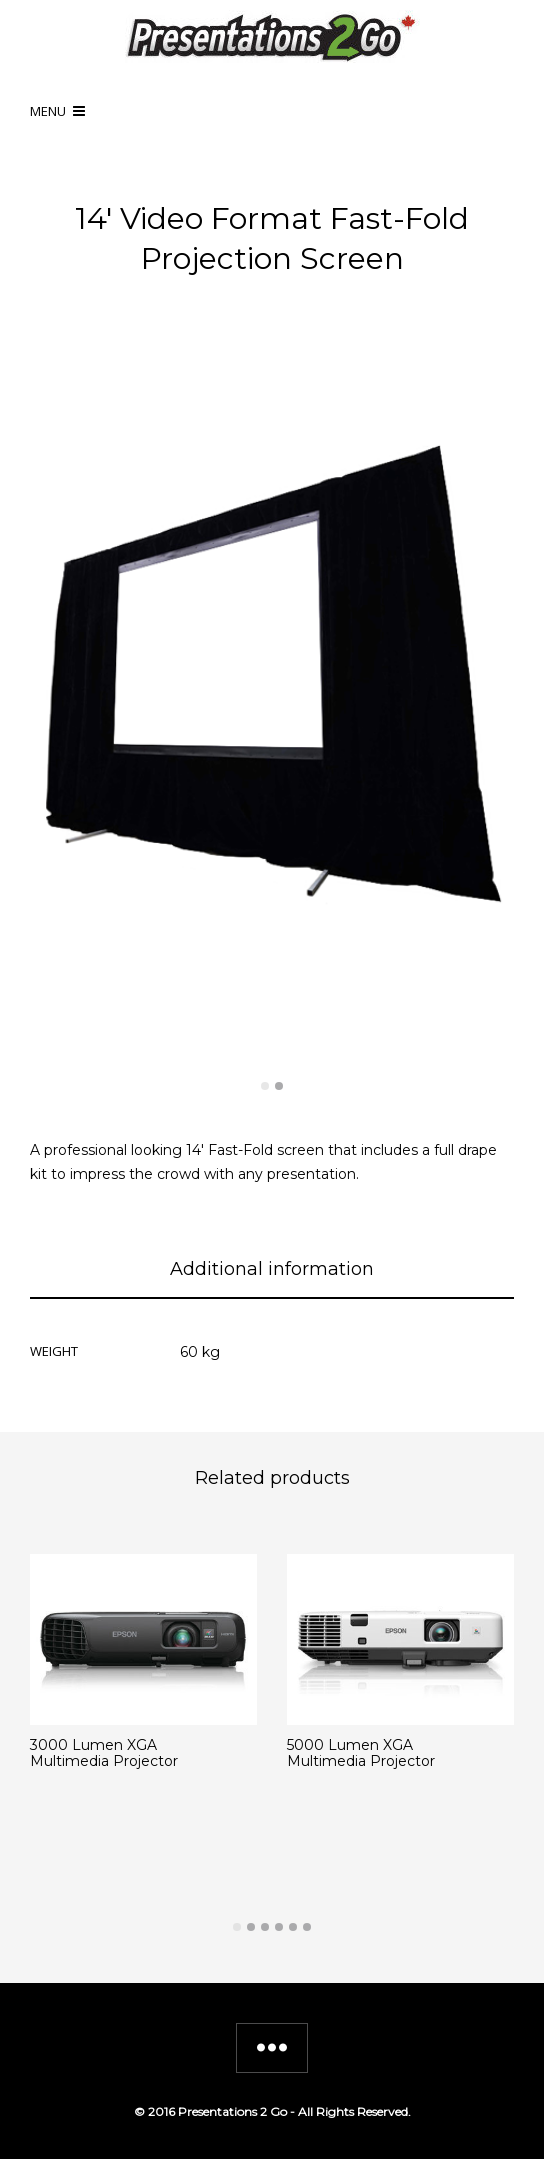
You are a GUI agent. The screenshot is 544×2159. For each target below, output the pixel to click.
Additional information (272, 1269)
